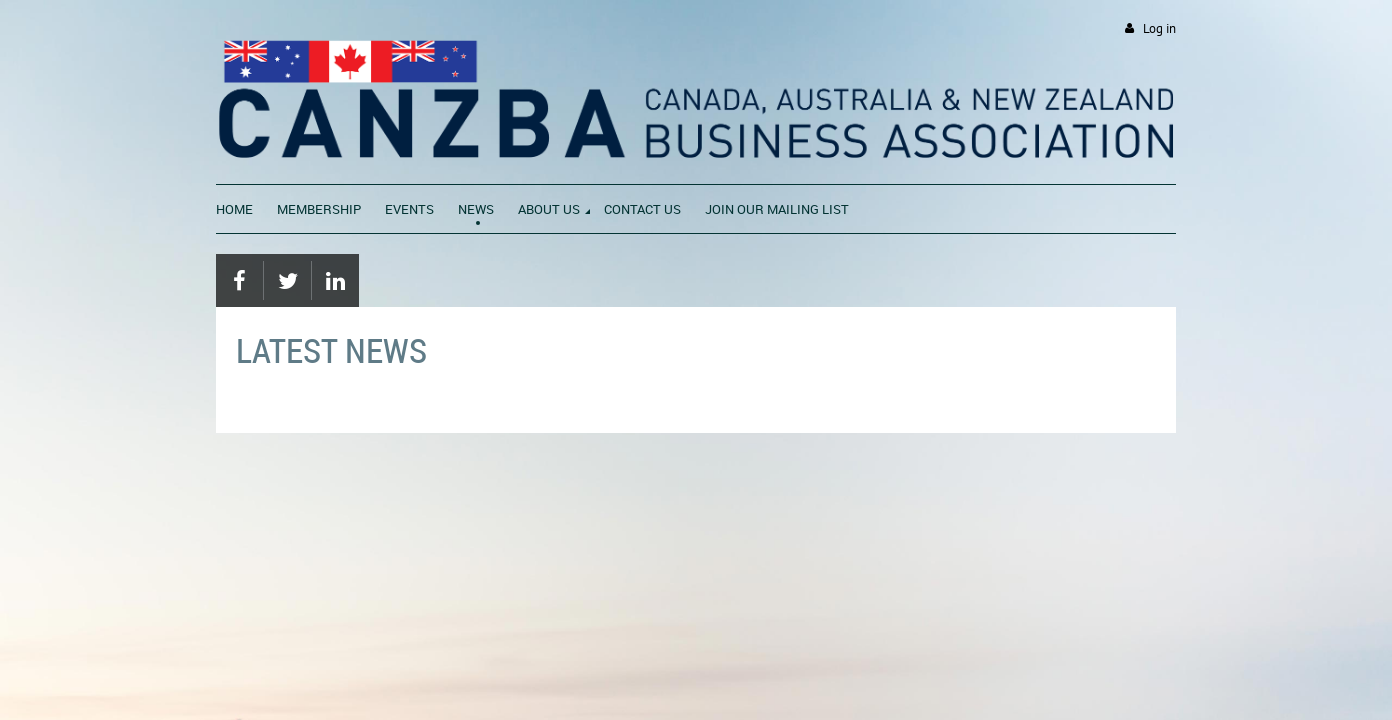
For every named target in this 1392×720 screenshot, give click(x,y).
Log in (1159, 28)
